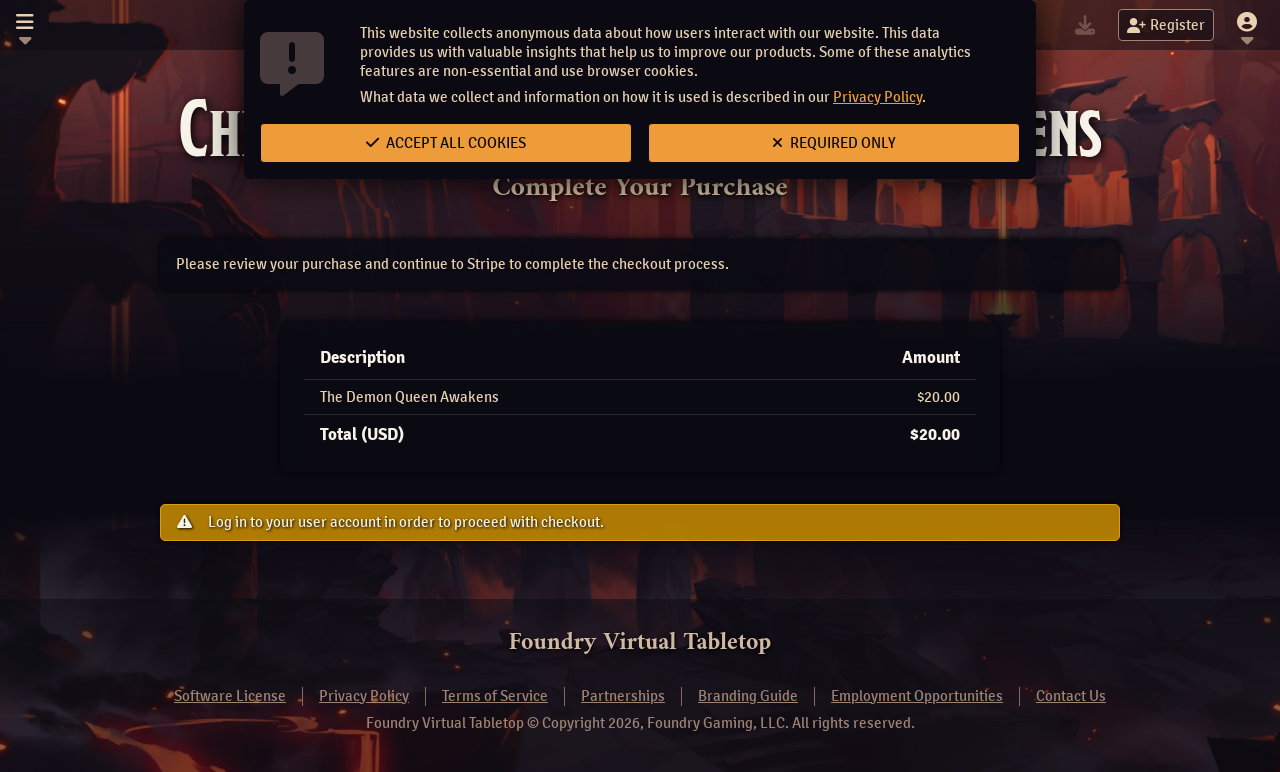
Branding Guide (748, 696)
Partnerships (623, 696)
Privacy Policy (877, 97)
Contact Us (1071, 696)
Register (1166, 25)
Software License (230, 696)
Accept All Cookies (446, 143)
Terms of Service (495, 696)
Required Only (834, 143)
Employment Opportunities (917, 696)
